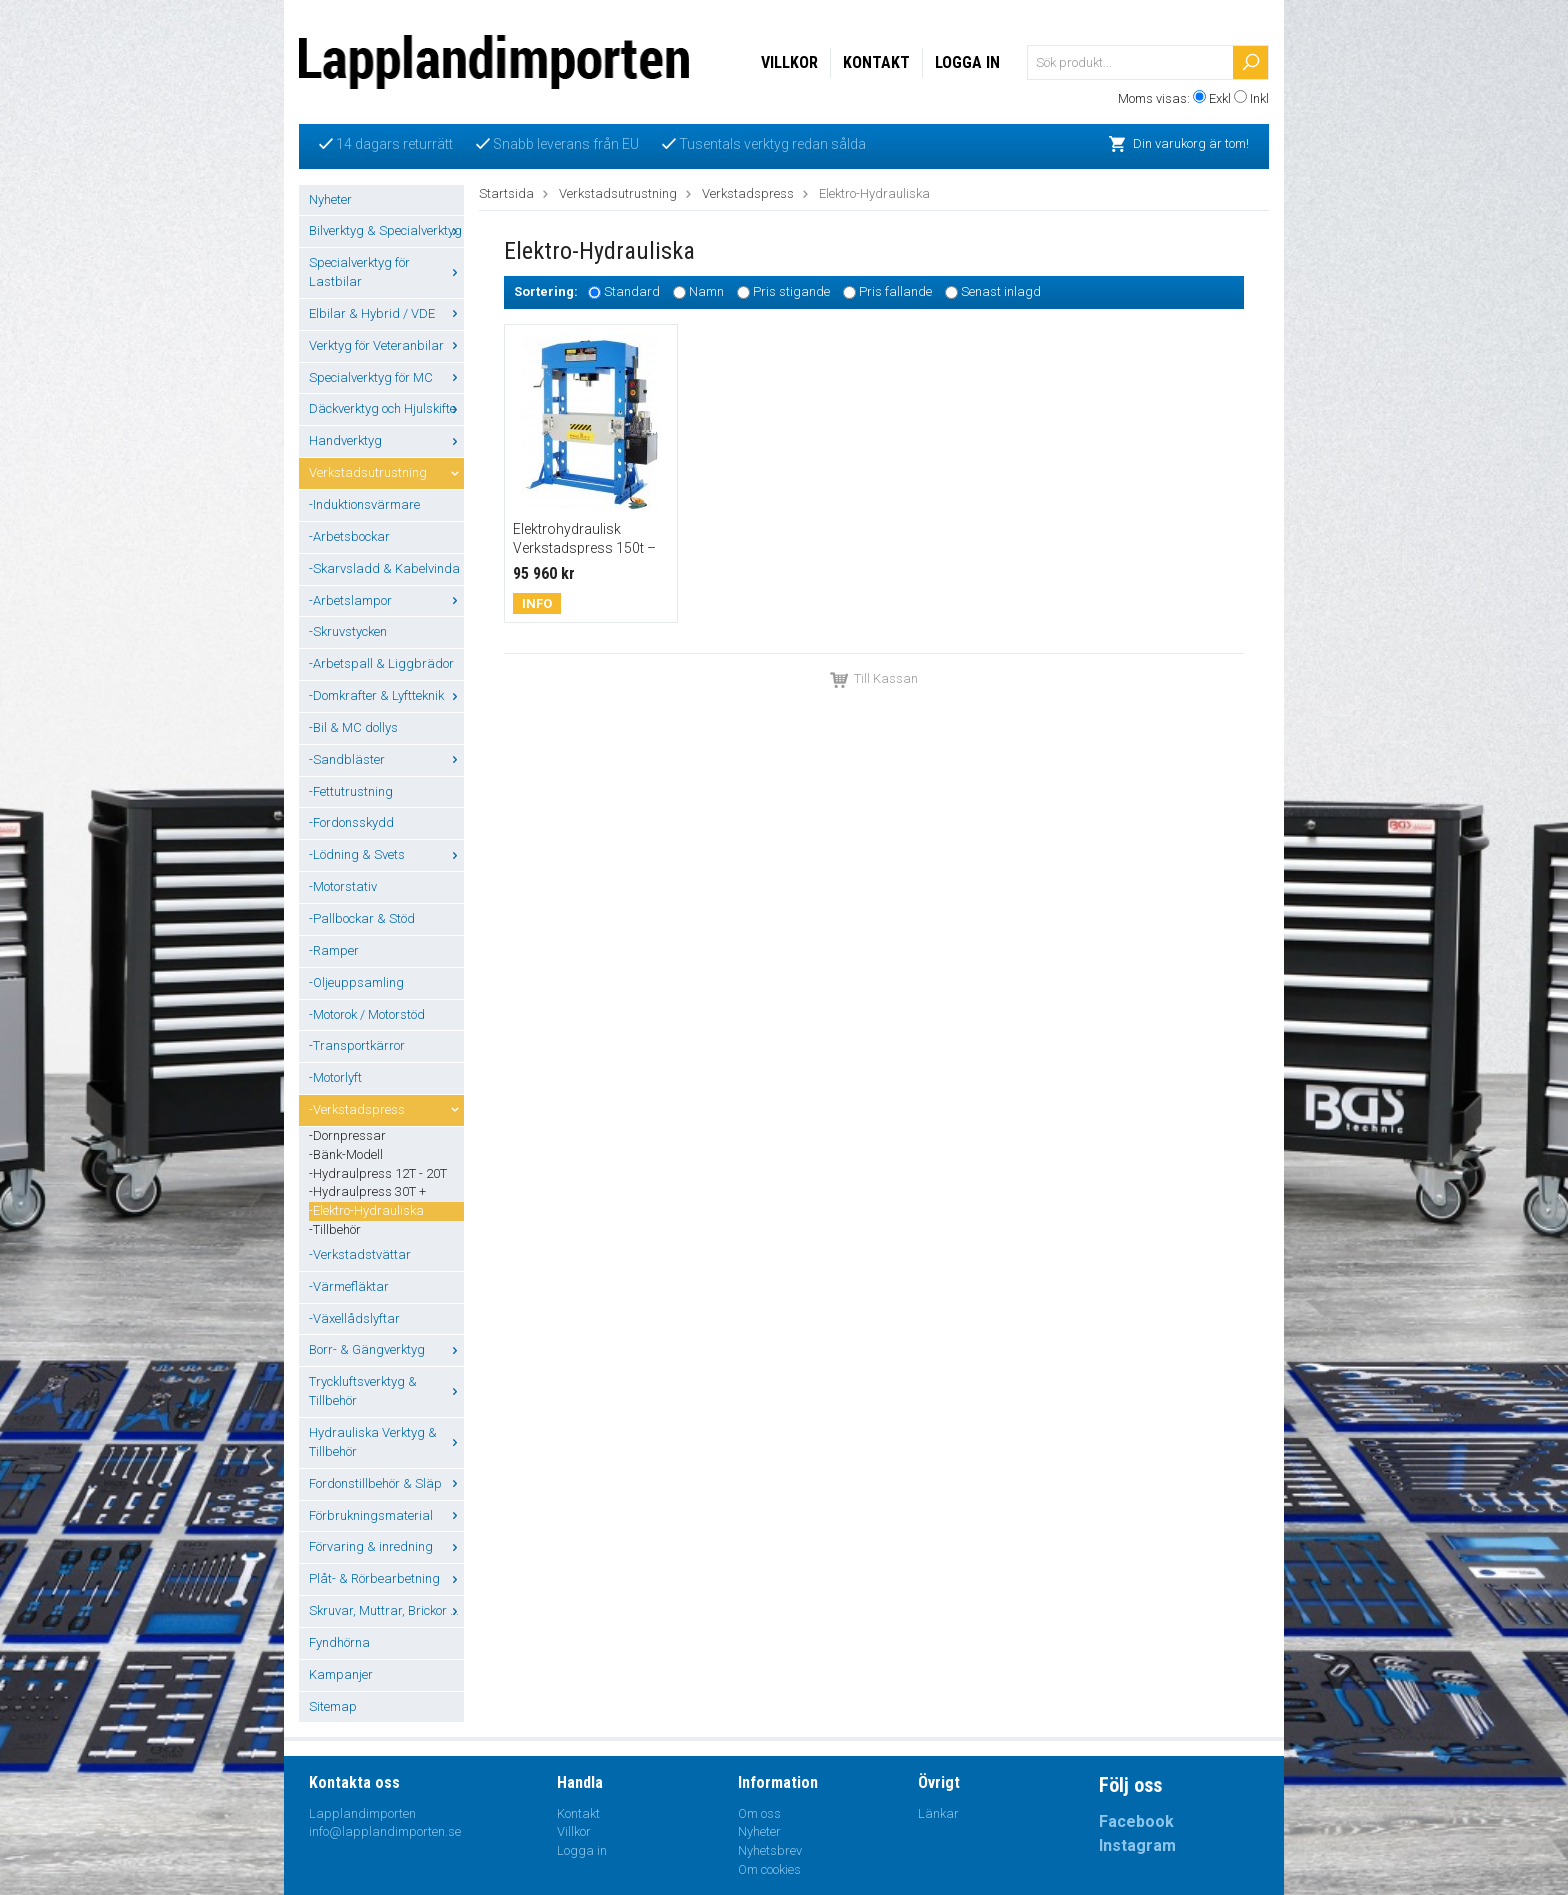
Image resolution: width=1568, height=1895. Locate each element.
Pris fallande (895, 292)
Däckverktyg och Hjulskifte (386, 408)
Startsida (506, 193)
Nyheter (330, 199)
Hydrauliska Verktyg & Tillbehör (386, 1442)
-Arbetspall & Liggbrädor (381, 663)
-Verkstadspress (386, 1109)
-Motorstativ (343, 886)
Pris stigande (791, 292)
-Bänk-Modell (346, 1154)
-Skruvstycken (348, 631)
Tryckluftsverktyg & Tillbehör (386, 1391)
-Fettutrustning (351, 791)
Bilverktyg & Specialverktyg (386, 230)
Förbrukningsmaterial (386, 1515)
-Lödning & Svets (386, 854)
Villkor (789, 62)
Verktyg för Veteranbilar (386, 345)
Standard (632, 292)
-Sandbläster (386, 759)
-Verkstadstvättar (360, 1254)
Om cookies (769, 1869)
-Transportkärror (357, 1045)
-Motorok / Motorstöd (367, 1014)
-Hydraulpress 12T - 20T (378, 1173)
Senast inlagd (1001, 292)
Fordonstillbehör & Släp (386, 1483)
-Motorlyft (335, 1077)
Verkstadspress (748, 193)
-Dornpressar (347, 1135)
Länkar (938, 1813)
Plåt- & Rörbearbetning (386, 1578)
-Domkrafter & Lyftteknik (386, 695)
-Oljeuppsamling (356, 982)
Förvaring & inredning (386, 1546)
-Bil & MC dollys (353, 727)
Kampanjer (341, 1674)
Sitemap (333, 1706)
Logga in (967, 62)
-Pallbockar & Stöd (362, 918)
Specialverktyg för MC (386, 377)
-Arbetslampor (386, 600)
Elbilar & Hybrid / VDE (386, 313)
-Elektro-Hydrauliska (366, 1210)
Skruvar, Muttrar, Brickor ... (386, 1610)
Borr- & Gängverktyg (386, 1349)
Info (537, 603)
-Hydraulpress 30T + (367, 1191)
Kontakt (876, 62)
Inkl (1259, 98)
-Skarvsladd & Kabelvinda (384, 568)
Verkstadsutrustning (386, 472)
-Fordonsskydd (351, 822)
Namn (706, 292)
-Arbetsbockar (349, 536)
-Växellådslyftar (354, 1318)
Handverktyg (386, 440)
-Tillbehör (335, 1229)
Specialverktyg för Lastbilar (386, 272)
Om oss (759, 1813)
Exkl (1220, 98)
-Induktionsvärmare (364, 504)
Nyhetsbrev (770, 1850)
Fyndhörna (339, 1642)
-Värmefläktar (349, 1286)
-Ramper (334, 950)
